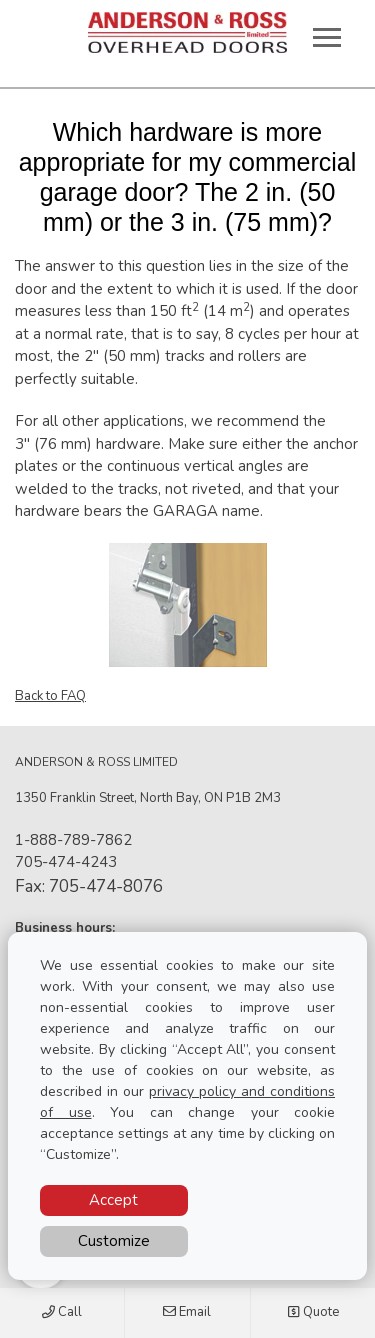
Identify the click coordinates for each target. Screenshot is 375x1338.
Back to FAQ (50, 696)
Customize (114, 1241)
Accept (113, 1200)
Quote (313, 1313)
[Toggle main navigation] (327, 37)
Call (62, 1313)
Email (187, 1313)
